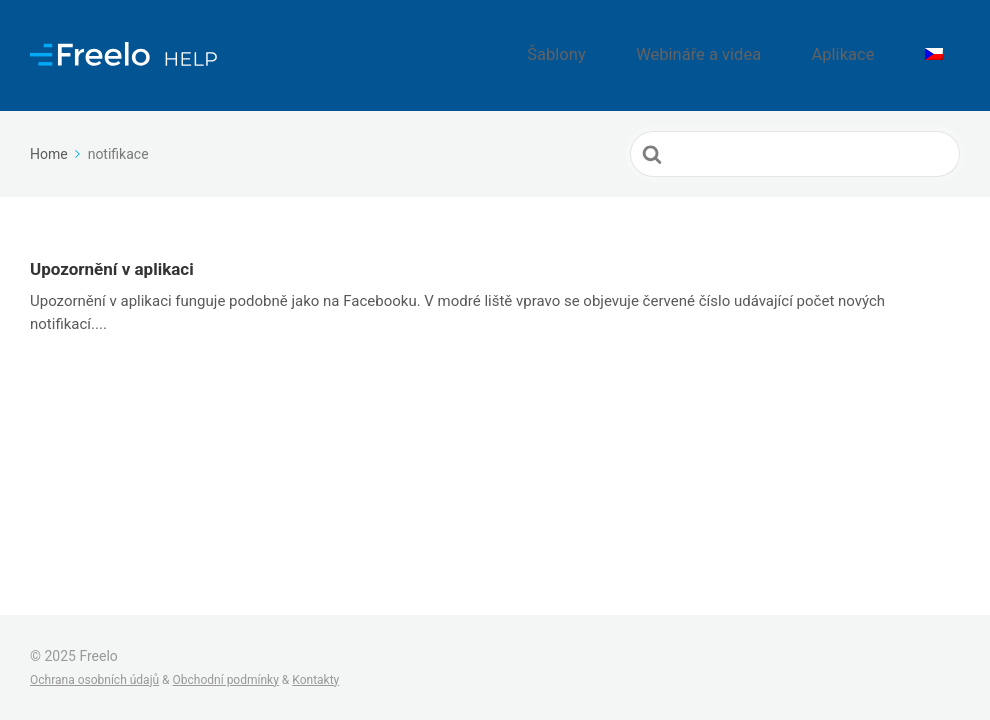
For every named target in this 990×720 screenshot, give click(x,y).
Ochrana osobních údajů (94, 680)
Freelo (98, 656)
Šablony (640, 45)
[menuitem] (943, 45)
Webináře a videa (756, 45)
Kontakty (315, 680)
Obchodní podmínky (226, 680)
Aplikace (873, 45)
